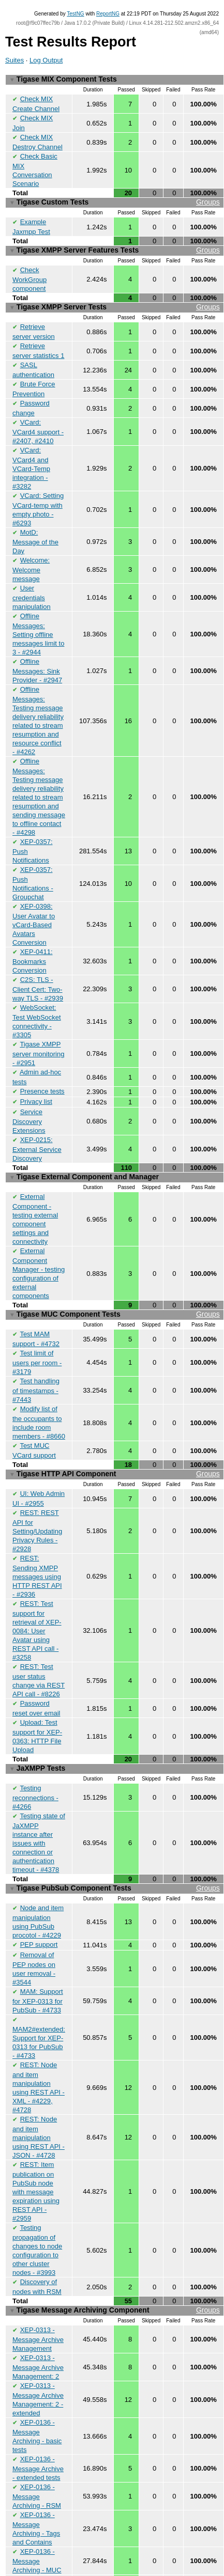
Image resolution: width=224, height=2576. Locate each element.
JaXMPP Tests (37, 1736)
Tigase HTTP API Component (114, 1447)
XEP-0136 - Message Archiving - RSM (36, 2452)
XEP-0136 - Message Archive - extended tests (38, 2425)
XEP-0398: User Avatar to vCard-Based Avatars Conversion (33, 908)
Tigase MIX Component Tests (63, 79)
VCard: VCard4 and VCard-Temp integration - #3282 (31, 457)
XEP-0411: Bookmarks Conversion (32, 944)
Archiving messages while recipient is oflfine (38, 2543)
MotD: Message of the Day (35, 530)
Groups (208, 199)
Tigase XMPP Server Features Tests (114, 245)
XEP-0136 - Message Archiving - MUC (37, 2516)
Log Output (46, 60)
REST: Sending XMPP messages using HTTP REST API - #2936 (37, 1547)
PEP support (39, 1909)
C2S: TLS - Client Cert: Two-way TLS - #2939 (37, 972)
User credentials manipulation (31, 585)
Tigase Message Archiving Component (114, 2270)
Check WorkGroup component (29, 273)
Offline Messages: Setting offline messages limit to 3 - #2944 (38, 621)
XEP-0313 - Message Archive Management (38, 2298)
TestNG (75, 14)
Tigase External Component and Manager (84, 1155)
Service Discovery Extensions (29, 1101)
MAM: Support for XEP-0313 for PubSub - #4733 (37, 1964)
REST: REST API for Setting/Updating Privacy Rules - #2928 (37, 1502)
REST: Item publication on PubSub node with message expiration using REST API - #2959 (35, 2152)
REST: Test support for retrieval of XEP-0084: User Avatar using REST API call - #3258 (37, 1600)
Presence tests (42, 1072)
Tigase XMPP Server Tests (114, 300)
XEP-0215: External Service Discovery (37, 1128)
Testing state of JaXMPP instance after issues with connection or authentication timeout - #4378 (38, 1809)
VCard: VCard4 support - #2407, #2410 (38, 421)
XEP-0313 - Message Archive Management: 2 (38, 2325)
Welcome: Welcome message (31, 557)
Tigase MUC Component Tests (114, 1291)
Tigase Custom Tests (114, 199)
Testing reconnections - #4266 (35, 1764)
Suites (14, 60)
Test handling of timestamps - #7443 (35, 1365)
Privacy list (36, 1082)
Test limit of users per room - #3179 (37, 1337)
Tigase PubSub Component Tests (114, 1854)
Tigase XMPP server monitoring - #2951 (38, 1035)
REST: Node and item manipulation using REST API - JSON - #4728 (38, 2099)
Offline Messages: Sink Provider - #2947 (37, 657)
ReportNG (108, 14)
